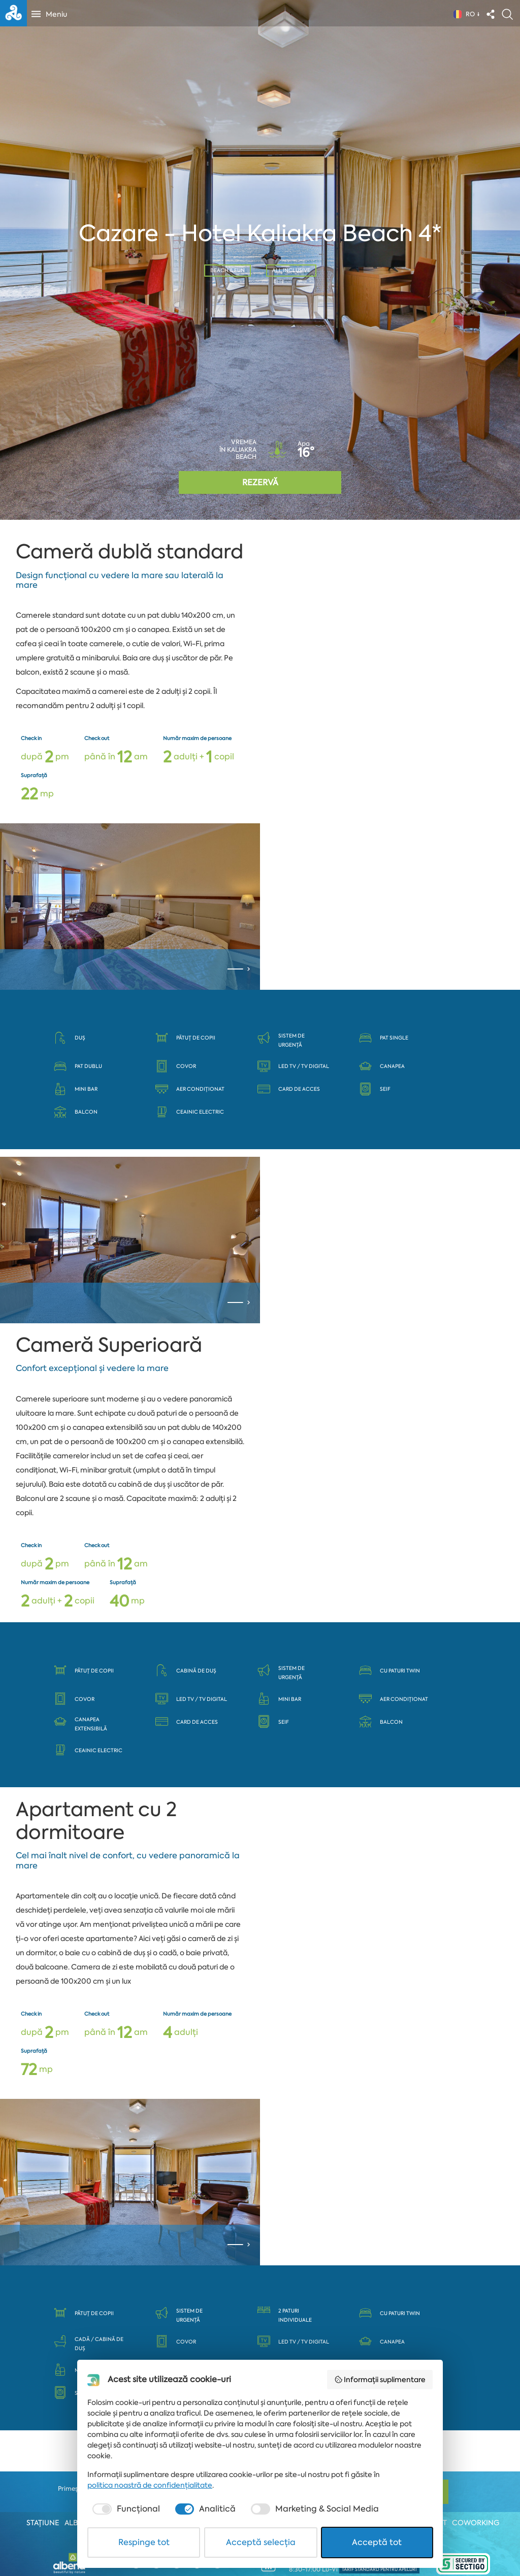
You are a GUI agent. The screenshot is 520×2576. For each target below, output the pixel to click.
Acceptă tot (377, 2542)
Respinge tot (144, 2542)
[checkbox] (125, 2509)
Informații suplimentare (380, 2379)
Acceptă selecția (261, 2542)
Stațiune (42, 2522)
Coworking (475, 2522)
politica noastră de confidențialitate (149, 2485)
